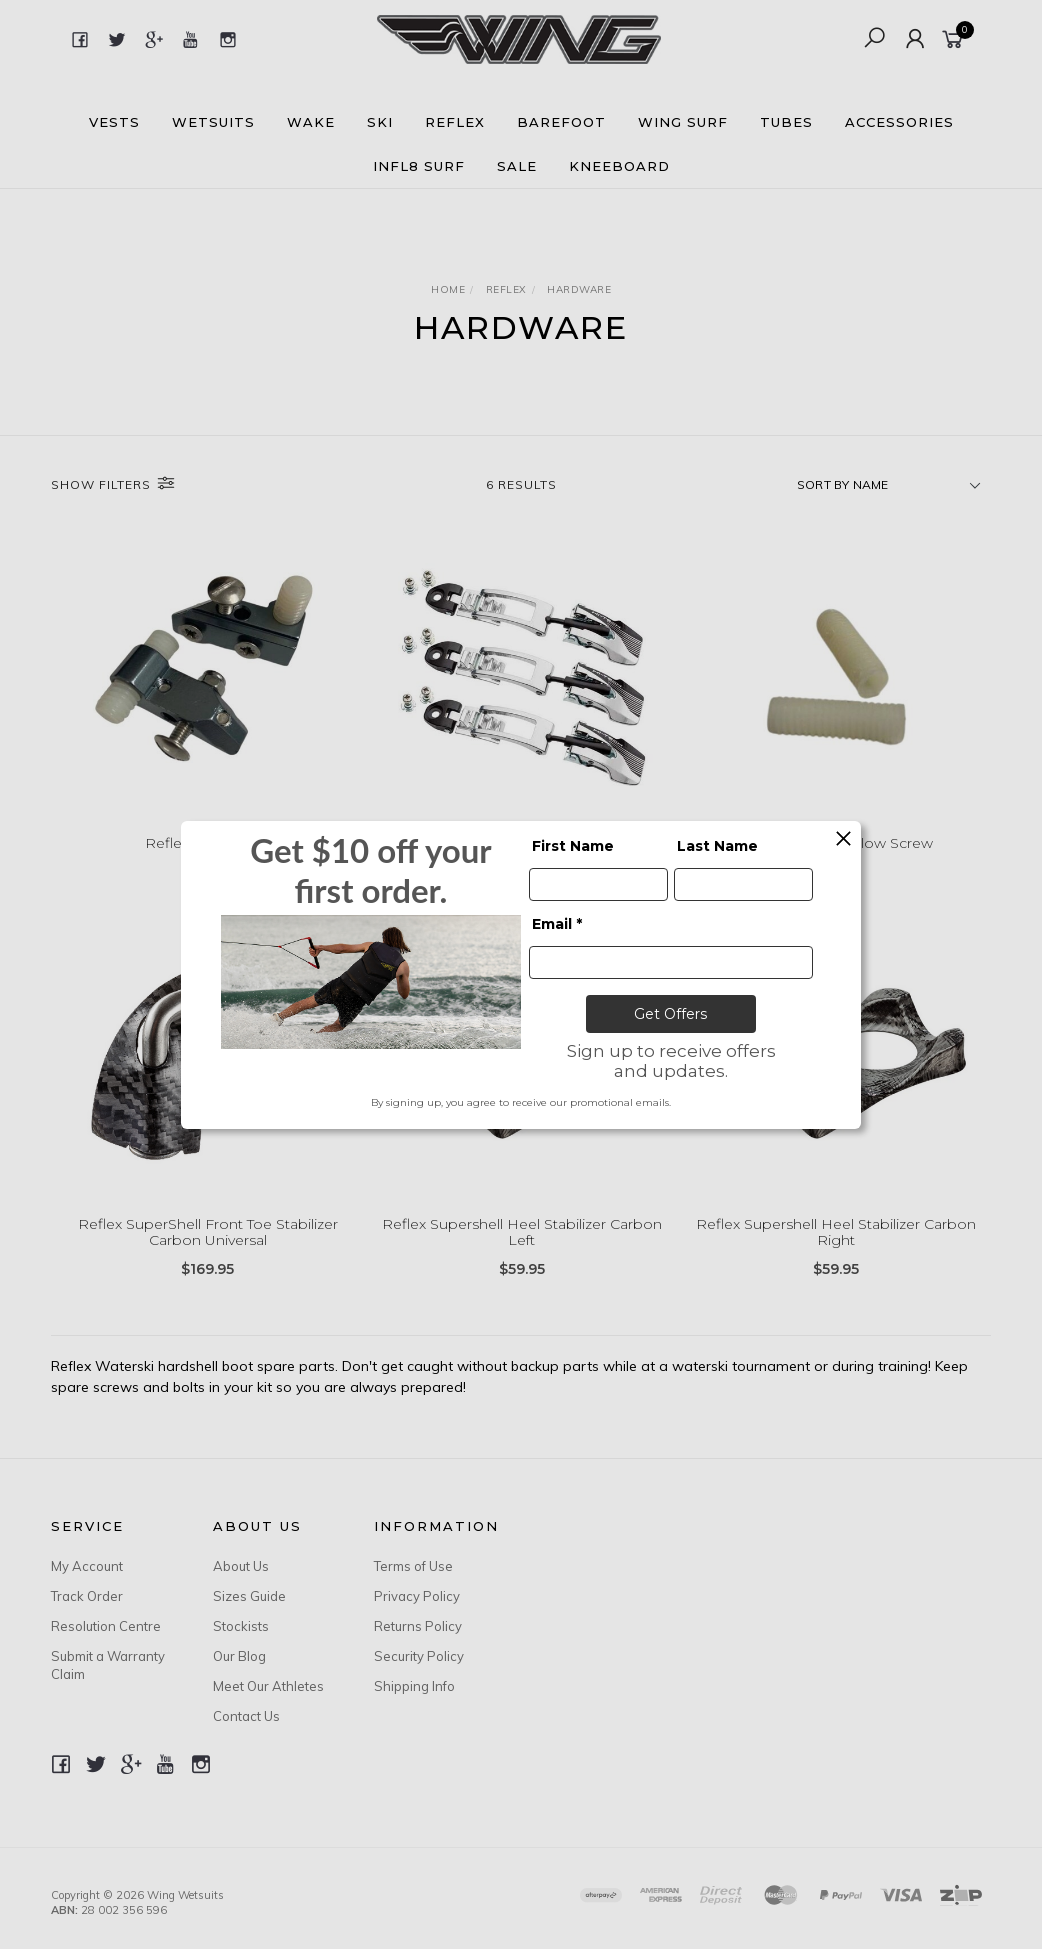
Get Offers (670, 1014)
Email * (557, 924)
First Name (573, 846)
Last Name (717, 846)
